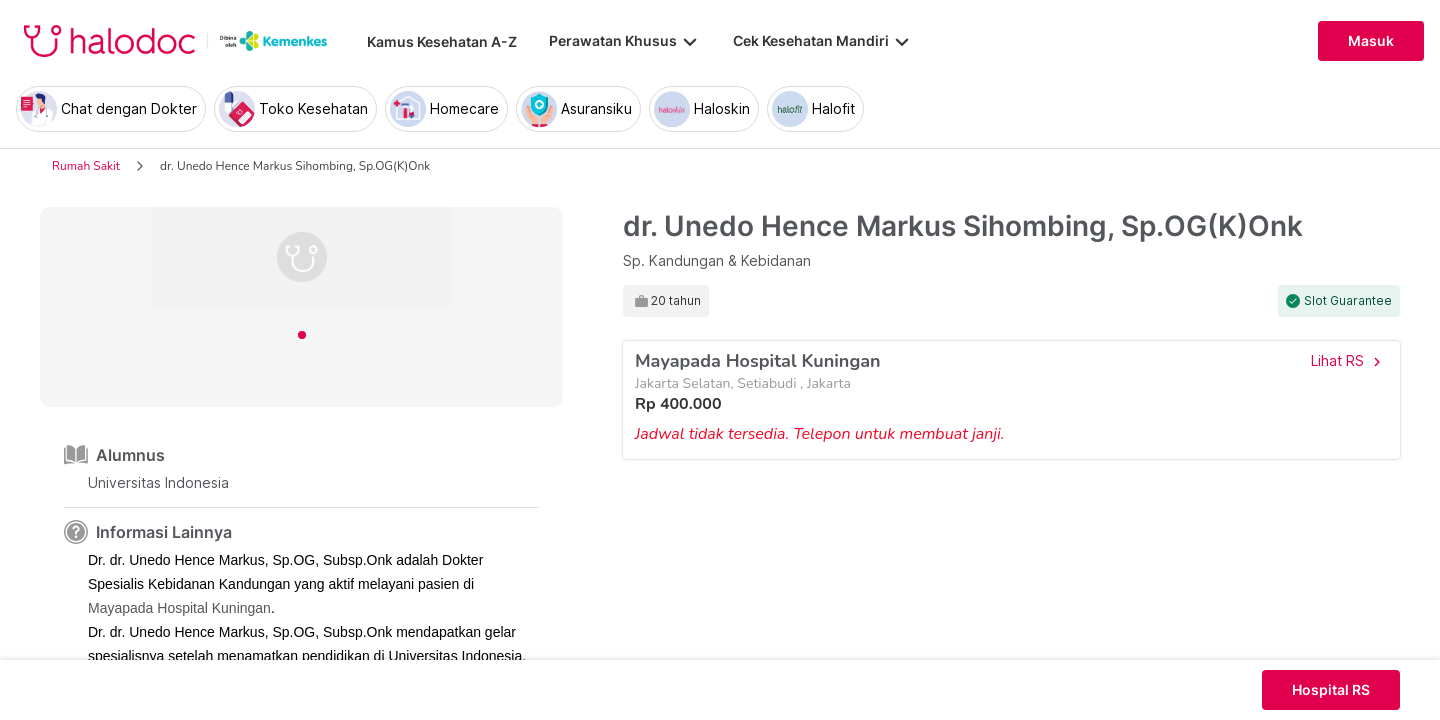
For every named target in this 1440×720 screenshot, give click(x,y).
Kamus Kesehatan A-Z (442, 41)
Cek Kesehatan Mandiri (823, 41)
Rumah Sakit (86, 166)
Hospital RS (1331, 690)
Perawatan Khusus (625, 41)
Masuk (1371, 41)
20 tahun (676, 301)
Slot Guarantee (1348, 301)
